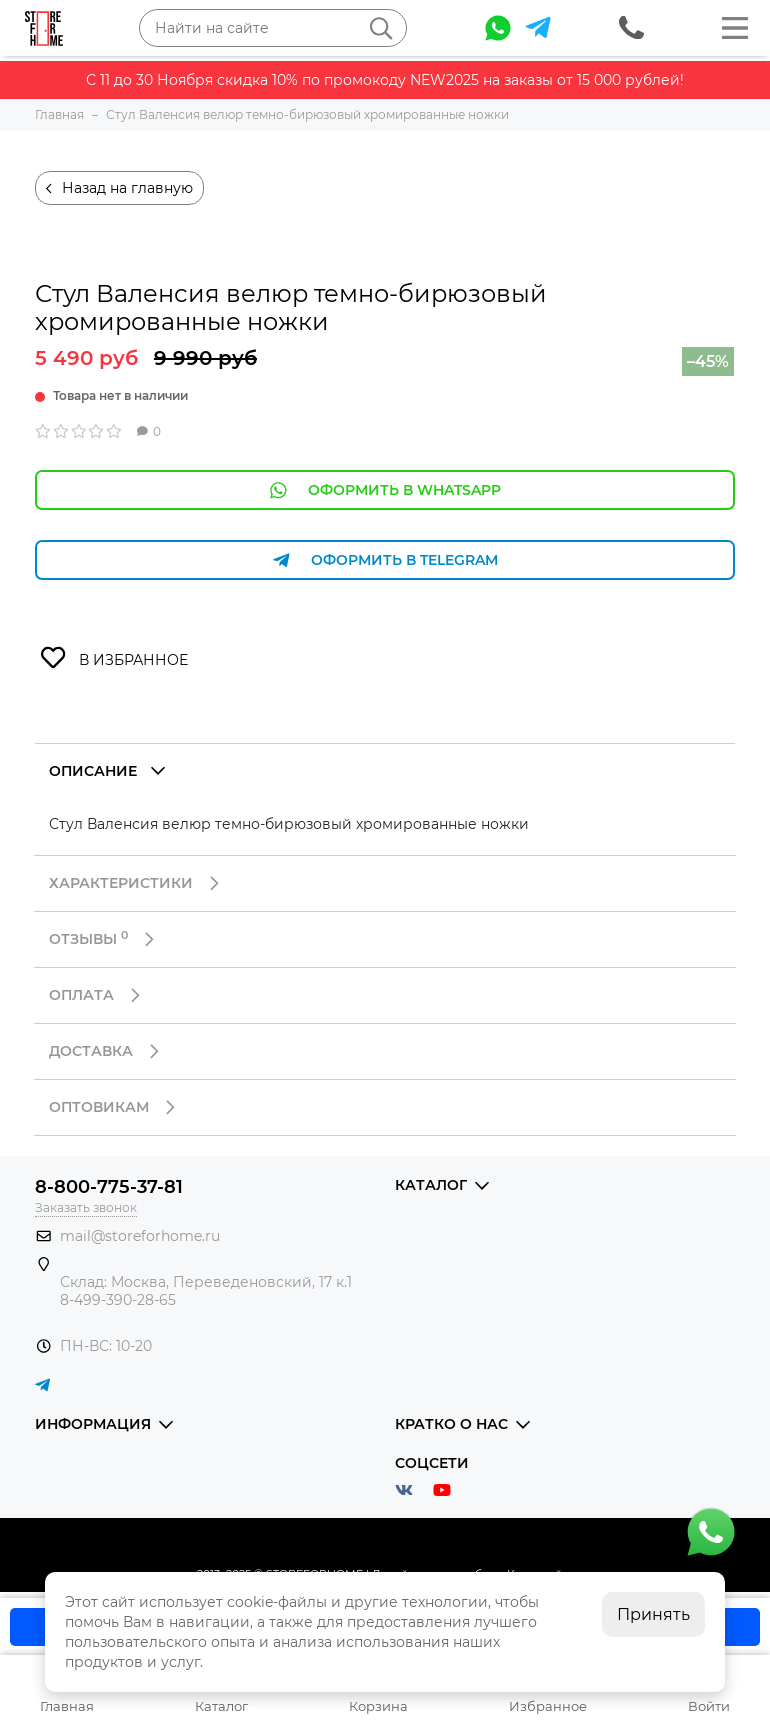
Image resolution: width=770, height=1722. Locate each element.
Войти (709, 1706)
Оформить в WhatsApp (385, 490)
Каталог (221, 1706)
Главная (67, 1706)
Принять (653, 1614)
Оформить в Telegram (385, 560)
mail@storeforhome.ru (140, 1236)
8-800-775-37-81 (109, 1187)
